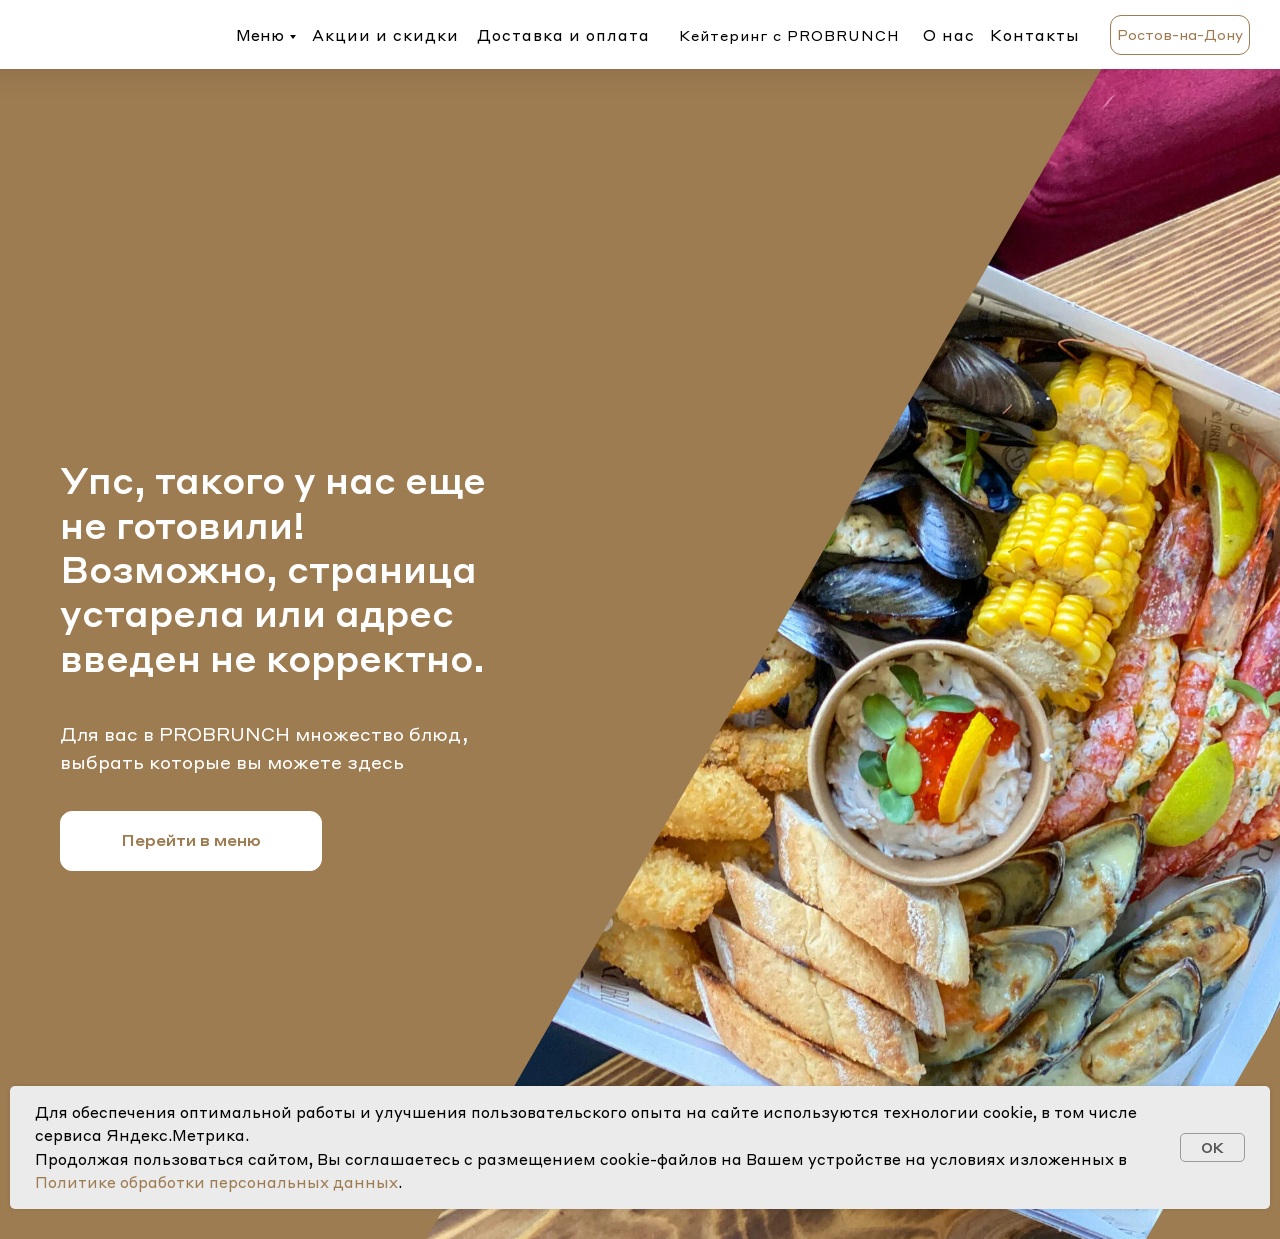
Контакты (1035, 35)
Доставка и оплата (563, 35)
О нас (949, 35)
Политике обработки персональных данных (216, 1182)
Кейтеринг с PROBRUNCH (789, 35)
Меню (260, 35)
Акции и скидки (385, 35)
